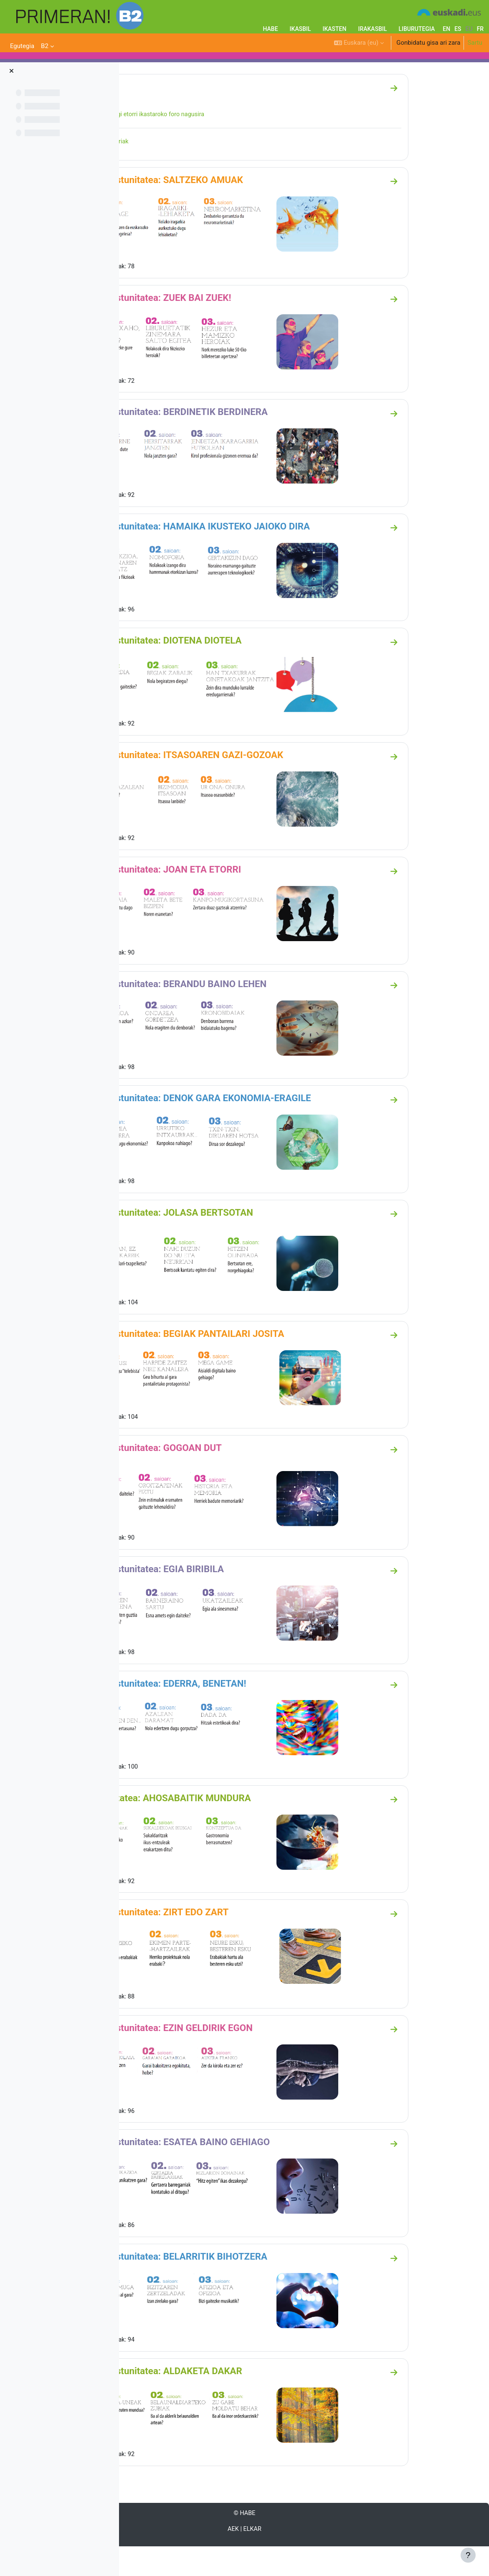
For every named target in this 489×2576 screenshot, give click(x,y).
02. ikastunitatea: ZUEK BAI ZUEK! (214, 331)
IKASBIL (300, 28)
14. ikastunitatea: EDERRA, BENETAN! (221, 1713)
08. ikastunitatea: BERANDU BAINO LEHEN (231, 1016)
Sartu (474, 42)
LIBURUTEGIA (417, 28)
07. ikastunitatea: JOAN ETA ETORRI (219, 901)
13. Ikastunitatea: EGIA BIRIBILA (210, 1599)
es (457, 28)
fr (480, 28)
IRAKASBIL (372, 28)
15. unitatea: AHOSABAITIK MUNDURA (223, 1828)
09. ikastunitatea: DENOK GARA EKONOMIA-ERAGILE (253, 1129)
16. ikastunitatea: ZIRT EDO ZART (212, 1942)
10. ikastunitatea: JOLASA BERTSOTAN (224, 1243)
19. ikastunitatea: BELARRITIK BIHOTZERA (232, 2285)
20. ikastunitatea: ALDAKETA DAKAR (219, 2399)
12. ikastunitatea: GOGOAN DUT (209, 1479)
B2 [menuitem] (44, 46)
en (446, 28)
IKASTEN (335, 28)
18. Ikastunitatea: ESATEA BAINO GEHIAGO (233, 2171)
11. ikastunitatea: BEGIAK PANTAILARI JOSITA (240, 1364)
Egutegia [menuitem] (22, 46)
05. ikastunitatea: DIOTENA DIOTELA (219, 673)
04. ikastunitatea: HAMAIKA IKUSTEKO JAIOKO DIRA (253, 559)
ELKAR (305, 2558)
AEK (285, 2558)
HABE (270, 28)
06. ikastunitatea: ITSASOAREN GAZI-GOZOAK (240, 787)
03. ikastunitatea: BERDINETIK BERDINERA (232, 445)
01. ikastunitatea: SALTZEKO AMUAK (219, 213)
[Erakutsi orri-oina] (468, 2555)
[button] (359, 42)
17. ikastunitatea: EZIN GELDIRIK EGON (224, 2057)
